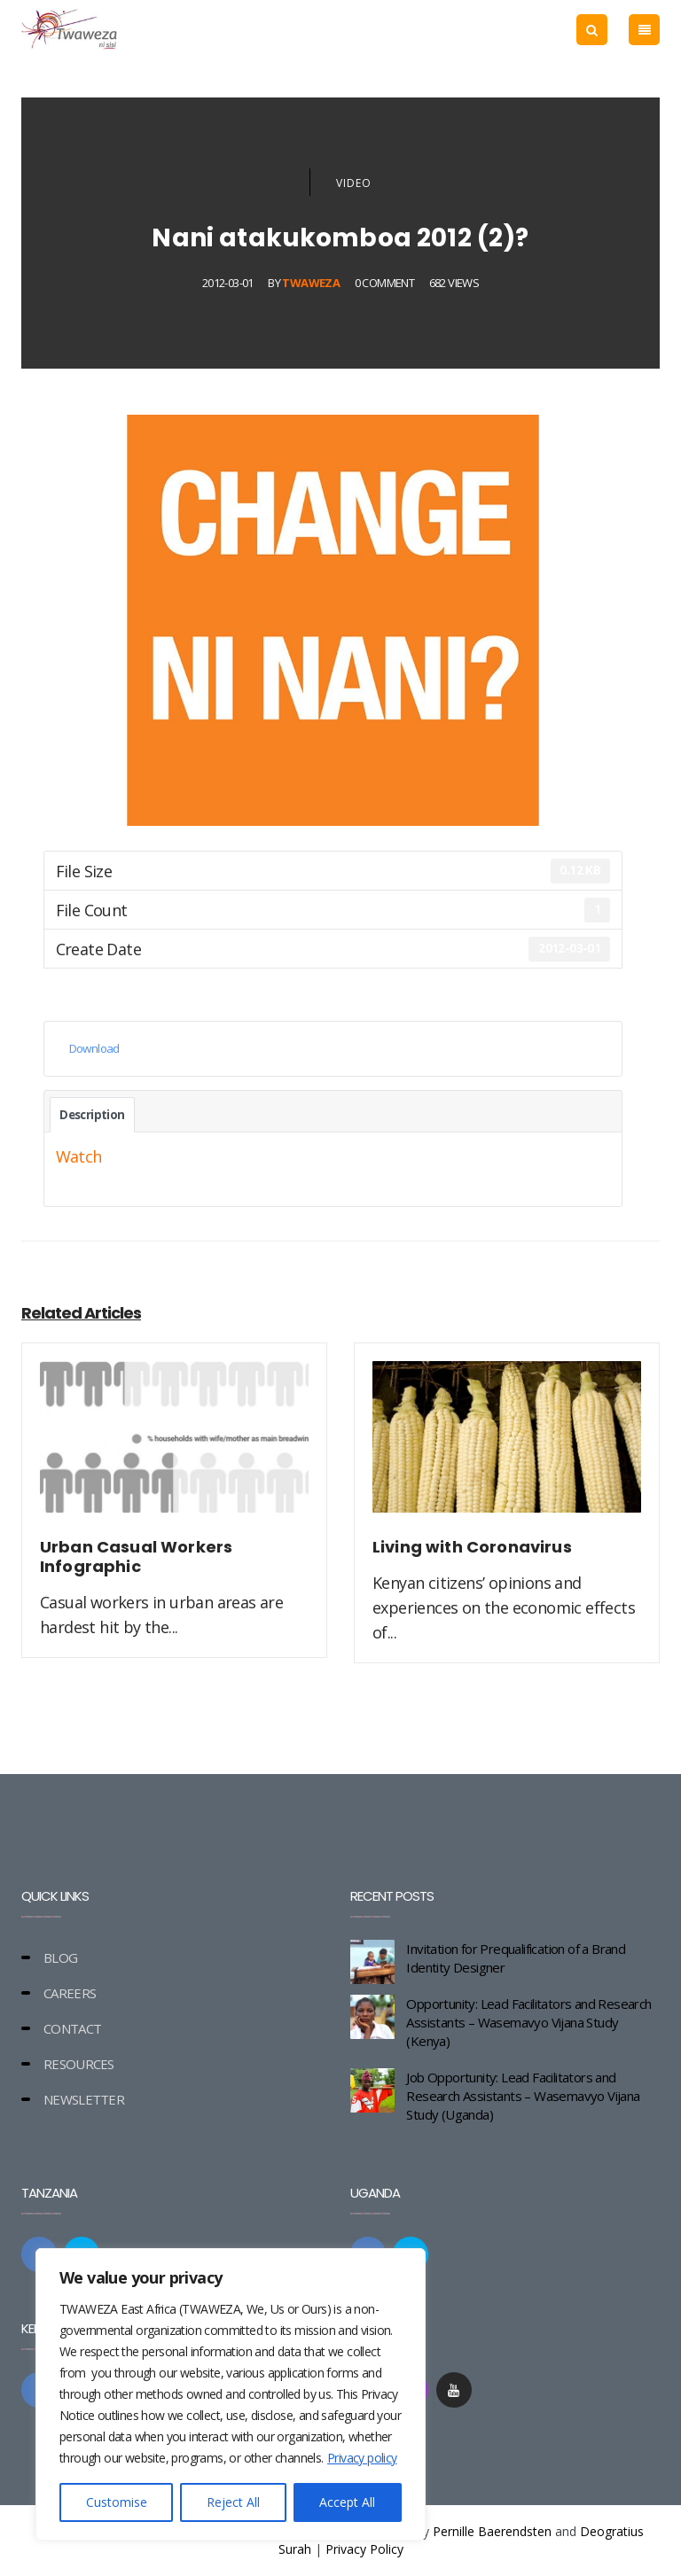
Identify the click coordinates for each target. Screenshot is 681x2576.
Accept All (347, 2502)
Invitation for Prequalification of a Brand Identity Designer (515, 1958)
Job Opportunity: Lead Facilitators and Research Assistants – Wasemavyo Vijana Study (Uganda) (522, 2095)
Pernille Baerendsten (492, 2531)
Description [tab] (91, 1115)
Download (94, 1048)
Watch (79, 1156)
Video (354, 183)
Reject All (233, 2502)
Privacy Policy (364, 2549)
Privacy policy (362, 2457)
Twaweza (311, 283)
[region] (230, 2394)
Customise (116, 2502)
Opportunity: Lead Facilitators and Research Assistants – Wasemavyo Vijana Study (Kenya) (528, 2022)
